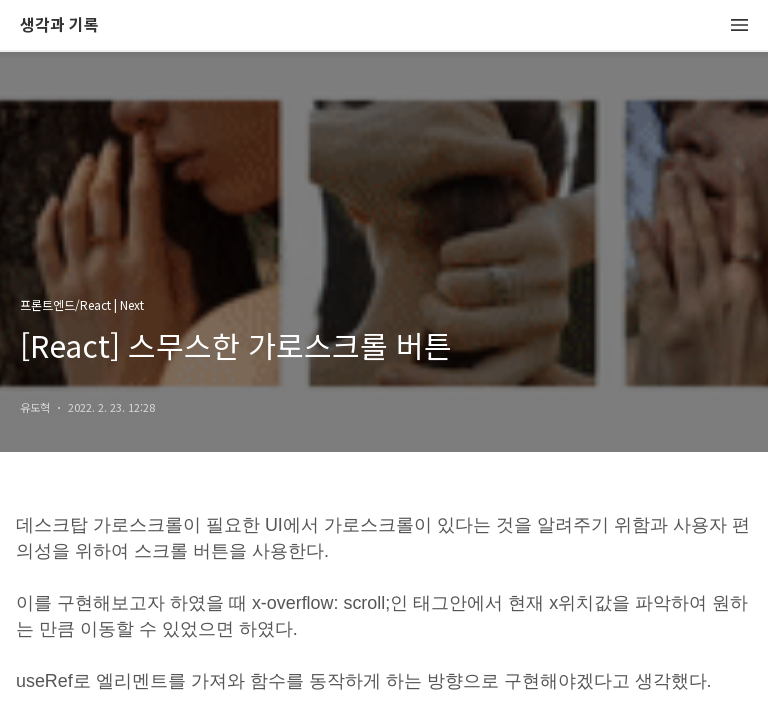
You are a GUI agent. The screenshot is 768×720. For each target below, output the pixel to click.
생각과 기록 (59, 25)
